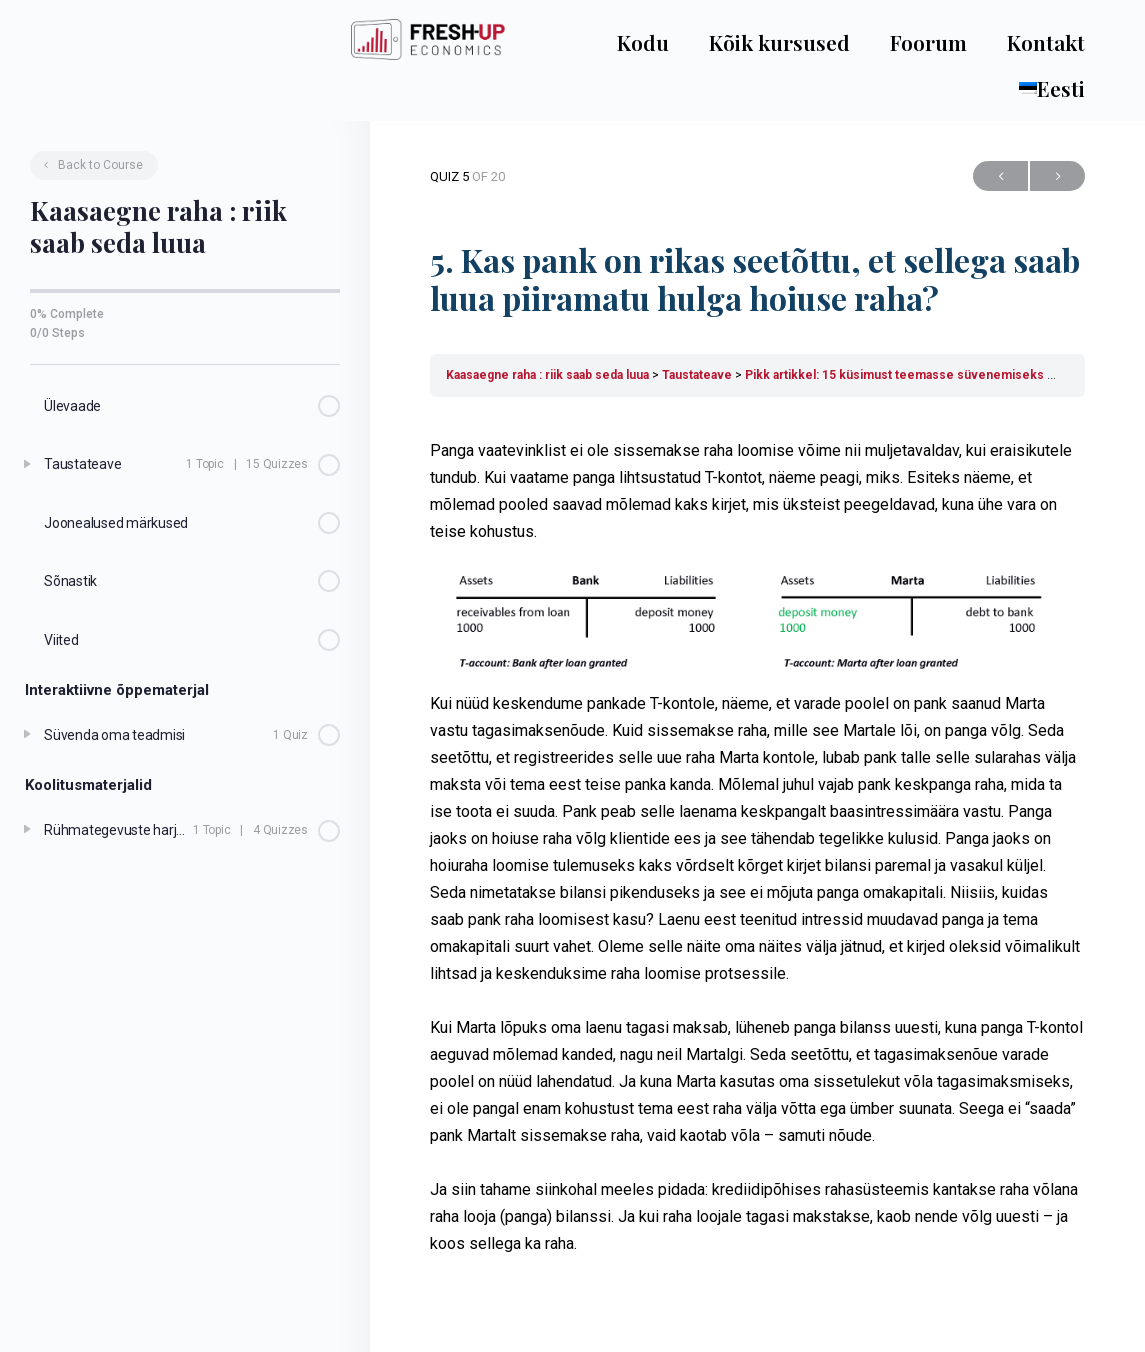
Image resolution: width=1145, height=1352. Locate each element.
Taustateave (697, 375)
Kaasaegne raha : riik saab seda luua (547, 375)
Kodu (643, 42)
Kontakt (1046, 42)
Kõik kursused (779, 42)
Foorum (928, 42)
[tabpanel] (757, 847)
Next (1057, 176)
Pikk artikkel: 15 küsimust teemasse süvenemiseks (894, 375)
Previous (1000, 176)
